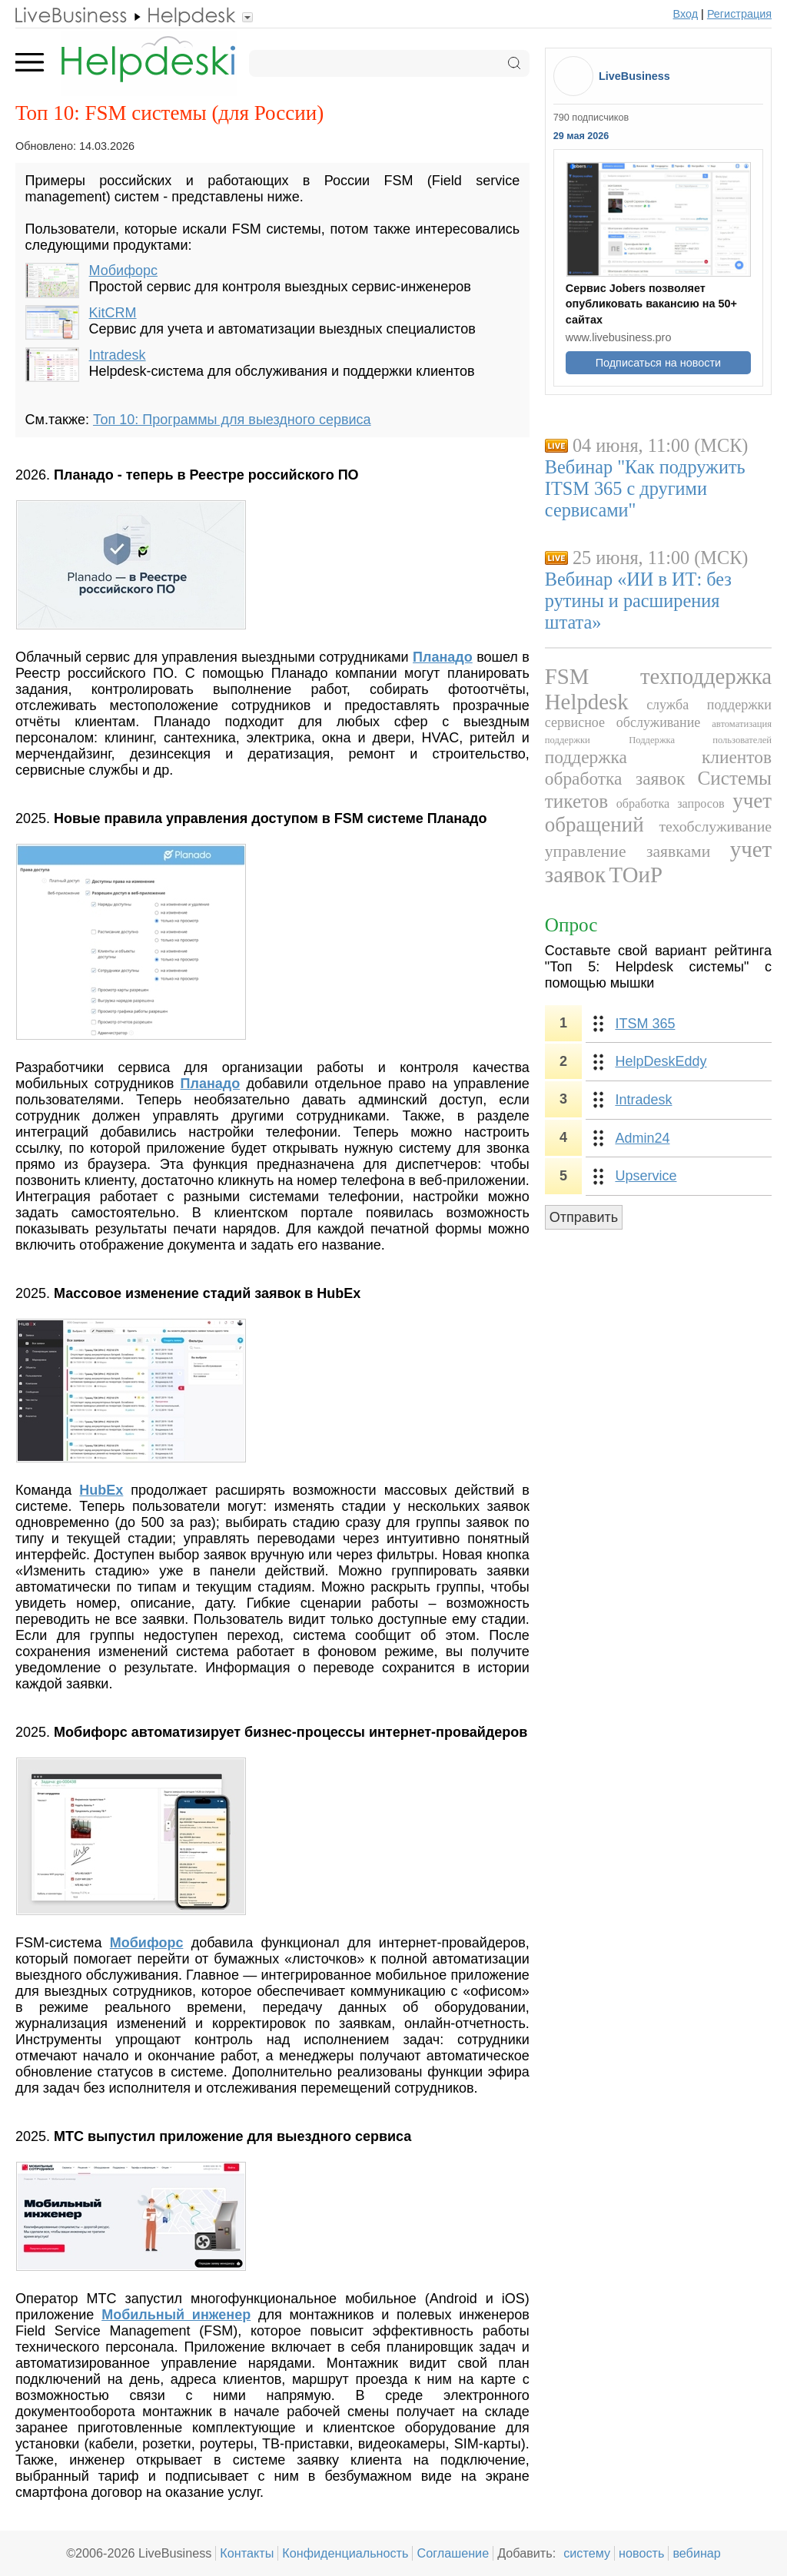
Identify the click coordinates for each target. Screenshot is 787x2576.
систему (586, 2553)
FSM (567, 676)
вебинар (696, 2553)
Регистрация (739, 14)
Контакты (247, 2553)
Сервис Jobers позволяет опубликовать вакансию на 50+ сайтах (651, 303)
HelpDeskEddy (660, 1061)
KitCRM (113, 312)
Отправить (584, 1217)
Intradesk (117, 355)
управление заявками (627, 851)
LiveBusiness (634, 76)
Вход (686, 14)
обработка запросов (670, 804)
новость (641, 2553)
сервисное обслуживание (622, 722)
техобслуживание (715, 826)
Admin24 (642, 1138)
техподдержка (706, 676)
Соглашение (453, 2553)
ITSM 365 (645, 1023)
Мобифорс (123, 270)
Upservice (645, 1175)
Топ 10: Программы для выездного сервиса (232, 419)
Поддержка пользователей (700, 740)
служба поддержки (709, 704)
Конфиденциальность (345, 2553)
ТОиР (635, 874)
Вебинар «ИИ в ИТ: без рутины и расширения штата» (638, 600)
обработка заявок (615, 778)
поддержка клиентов (658, 757)
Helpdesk (587, 701)
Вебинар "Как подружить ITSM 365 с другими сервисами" (645, 488)
